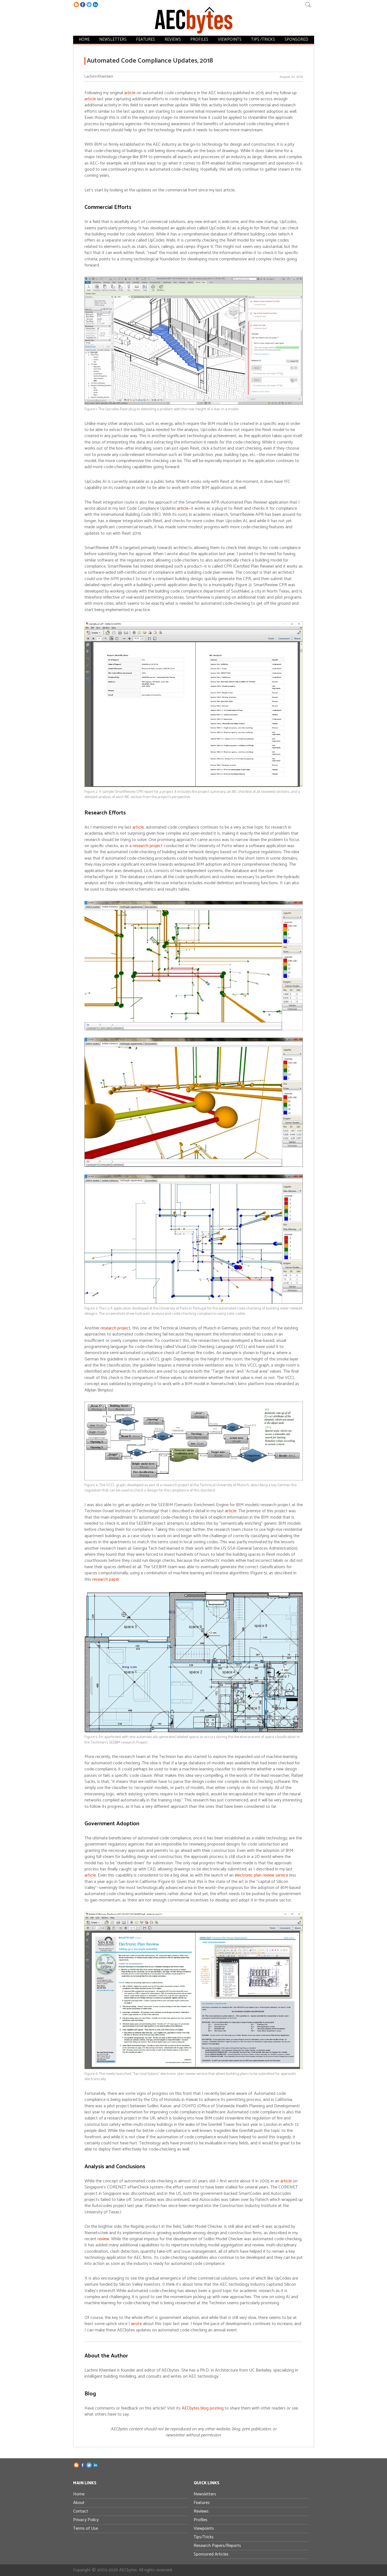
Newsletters (114, 39)
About (78, 2502)
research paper (105, 1579)
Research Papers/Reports (217, 2545)
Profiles (198, 39)
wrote (136, 2324)
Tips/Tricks (204, 2537)
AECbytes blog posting (203, 2408)
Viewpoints (228, 39)
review (103, 2239)
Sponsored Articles (211, 2554)
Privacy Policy (86, 2520)
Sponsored (294, 39)
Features (146, 39)
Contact (80, 2511)
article (129, 93)
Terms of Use (85, 2528)
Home (87, 39)
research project (148, 846)
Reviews (172, 39)
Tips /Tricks (261, 39)
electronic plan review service (261, 1875)
